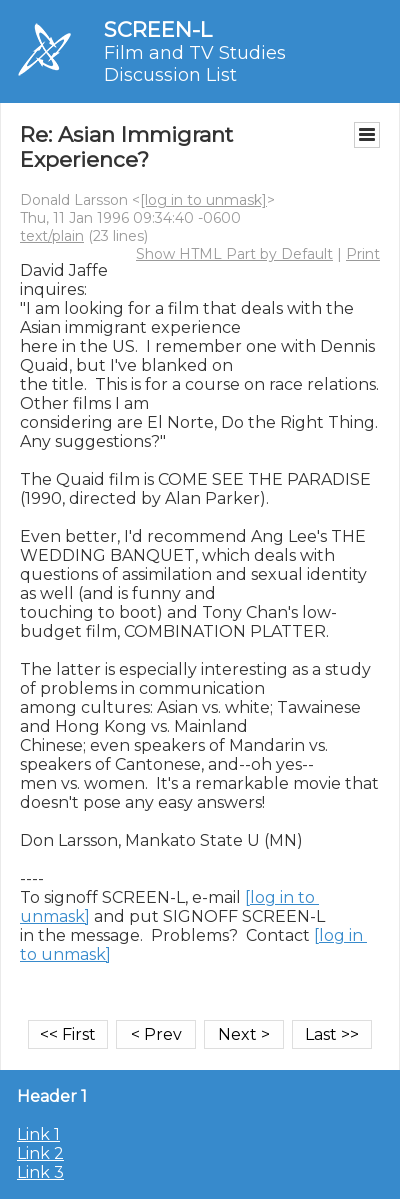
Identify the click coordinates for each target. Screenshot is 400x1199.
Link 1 (38, 1134)
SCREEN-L (158, 29)
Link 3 (40, 1172)
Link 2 (40, 1153)
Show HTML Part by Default (234, 254)
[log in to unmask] (203, 200)
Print (363, 254)
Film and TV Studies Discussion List (195, 64)
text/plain (52, 236)
